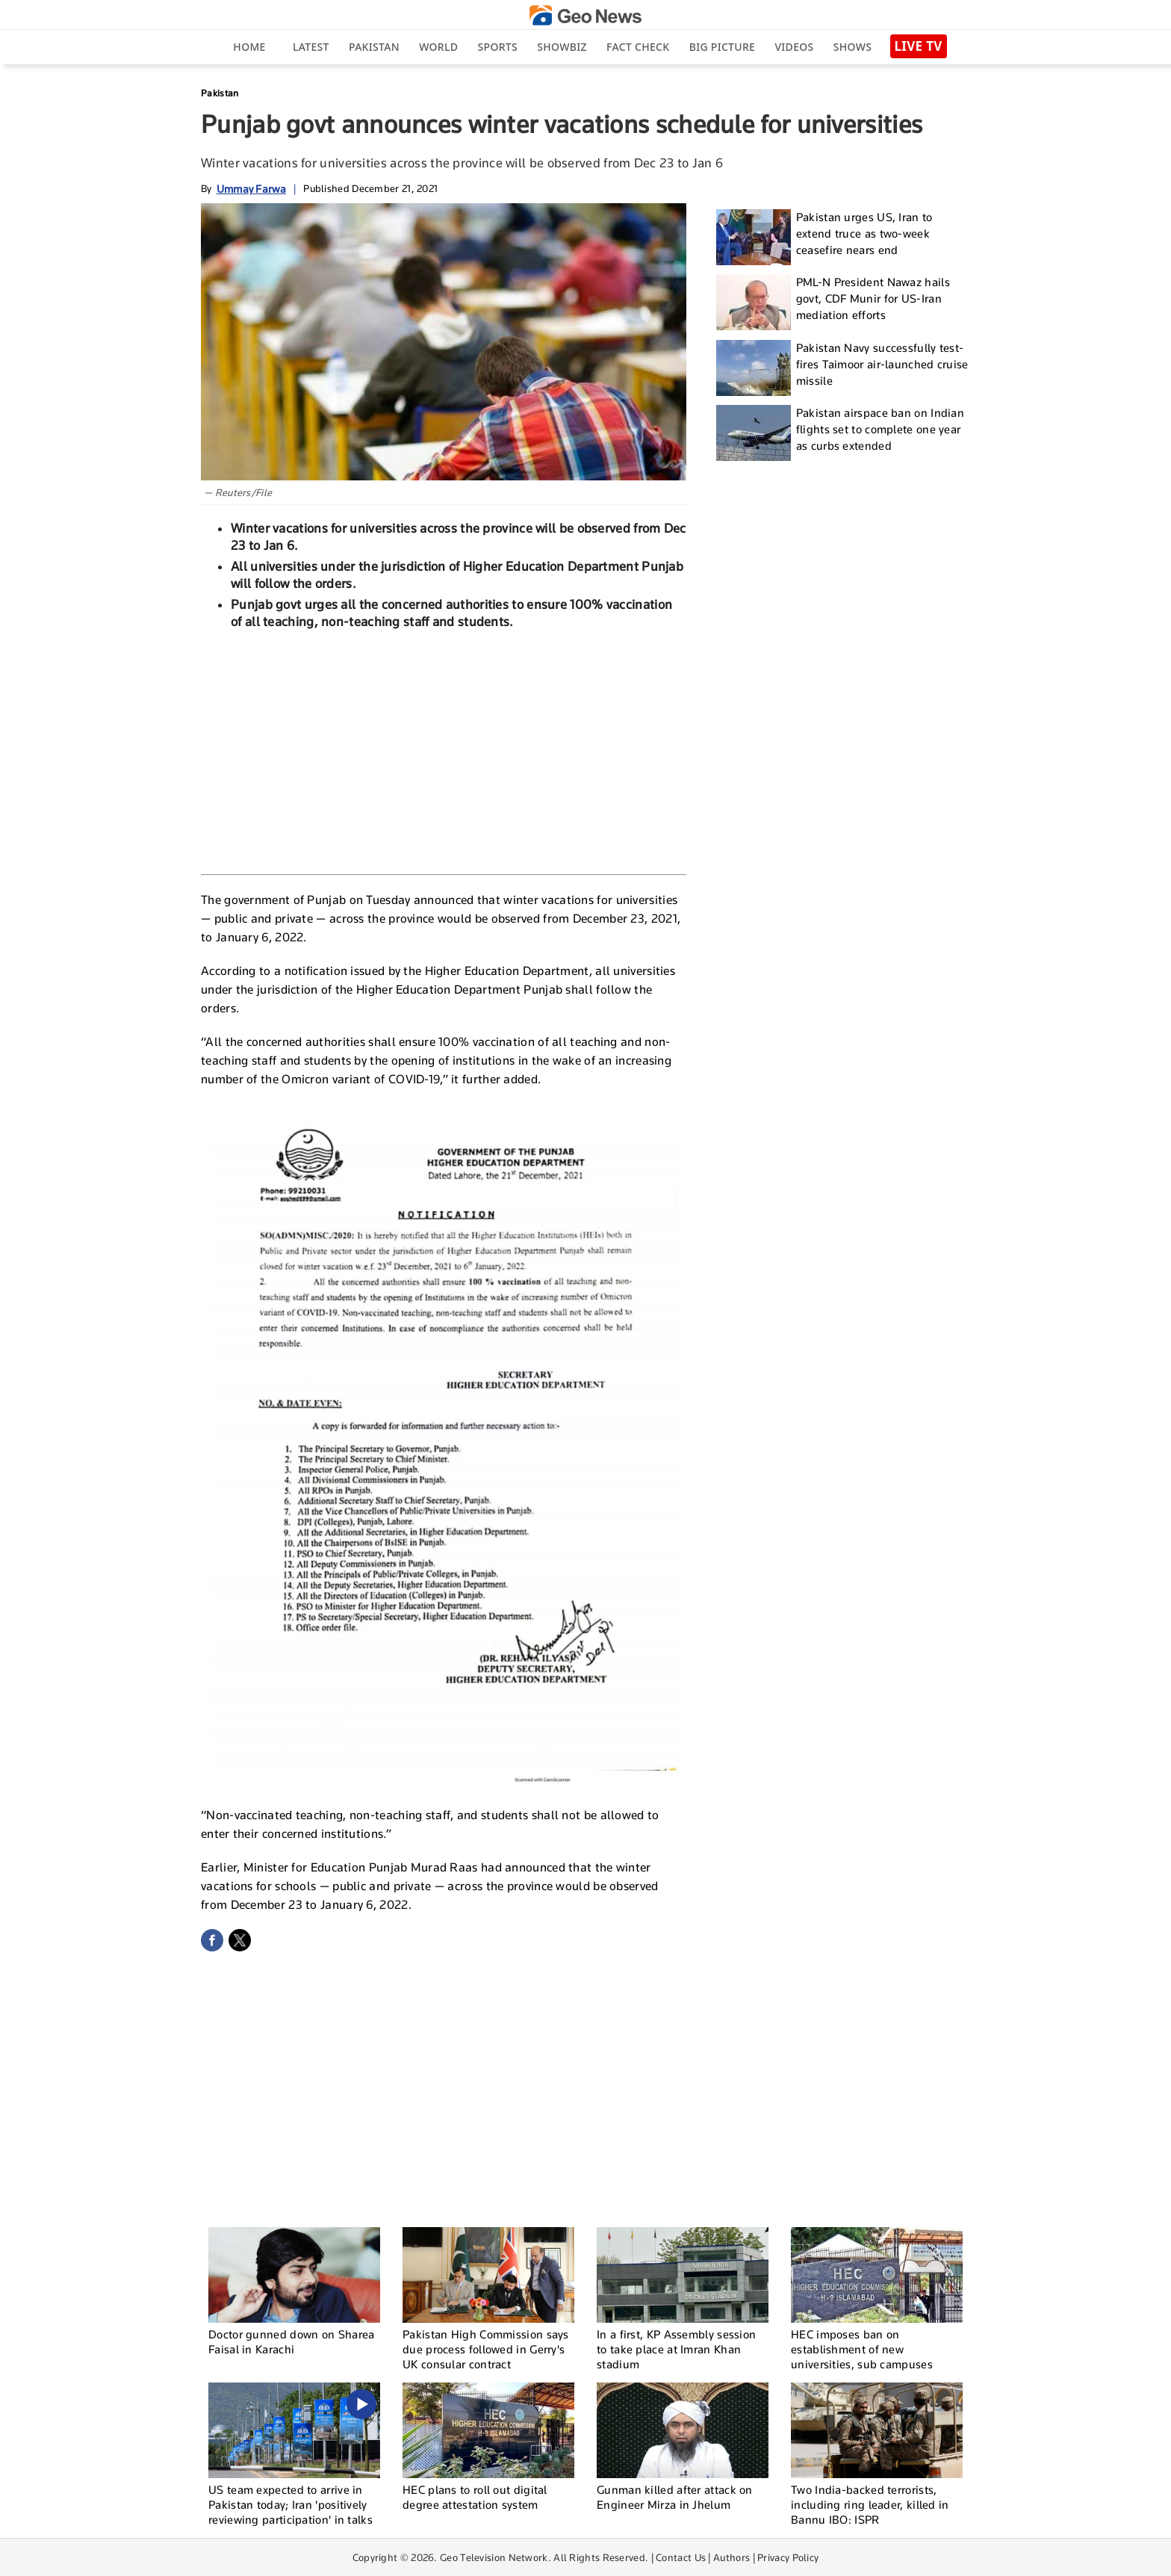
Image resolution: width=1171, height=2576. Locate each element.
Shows (852, 47)
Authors (731, 2557)
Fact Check (637, 47)
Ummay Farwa (251, 188)
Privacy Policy (788, 2557)
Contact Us (681, 2557)
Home (249, 47)
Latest (311, 47)
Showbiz (561, 47)
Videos (793, 47)
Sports (498, 47)
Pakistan (374, 47)
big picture (722, 47)
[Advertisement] (443, 750)
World (438, 47)
